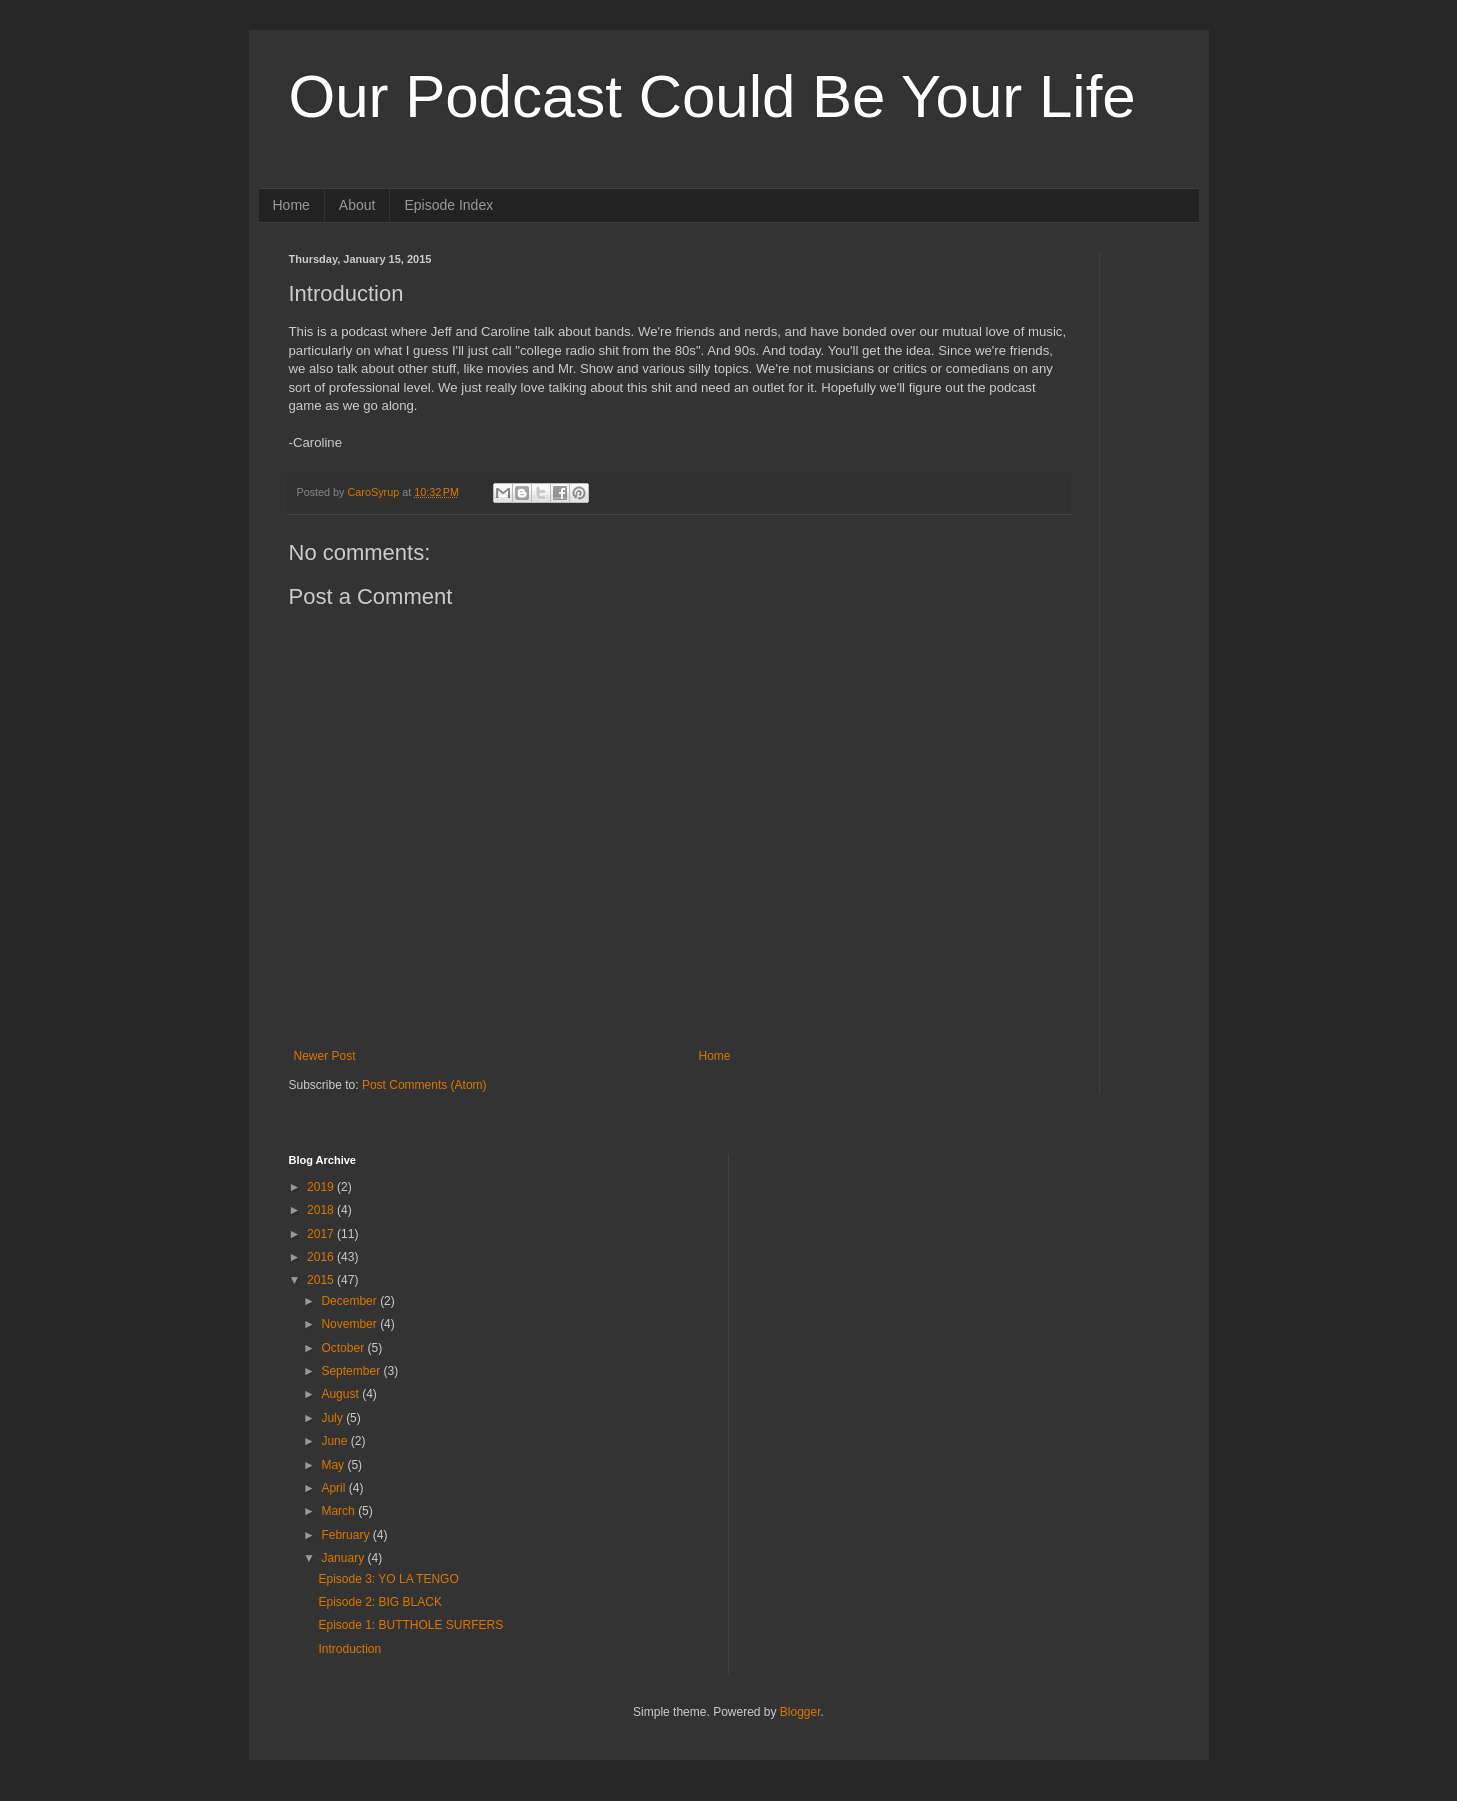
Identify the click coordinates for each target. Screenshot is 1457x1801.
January (344, 1558)
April (334, 1488)
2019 (322, 1187)
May (334, 1465)
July (333, 1418)
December (350, 1301)
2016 (322, 1257)
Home (291, 205)
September (352, 1371)
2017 (322, 1234)
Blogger (800, 1712)
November (350, 1324)
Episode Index (448, 205)
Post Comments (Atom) (424, 1085)
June (335, 1441)
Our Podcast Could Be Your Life (712, 96)
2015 (322, 1280)
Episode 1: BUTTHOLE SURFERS (410, 1625)
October (344, 1348)
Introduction (349, 1649)
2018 (322, 1210)
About (357, 205)
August (341, 1394)
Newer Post (325, 1056)
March (339, 1511)
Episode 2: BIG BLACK (379, 1602)
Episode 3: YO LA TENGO (388, 1579)
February (346, 1535)
